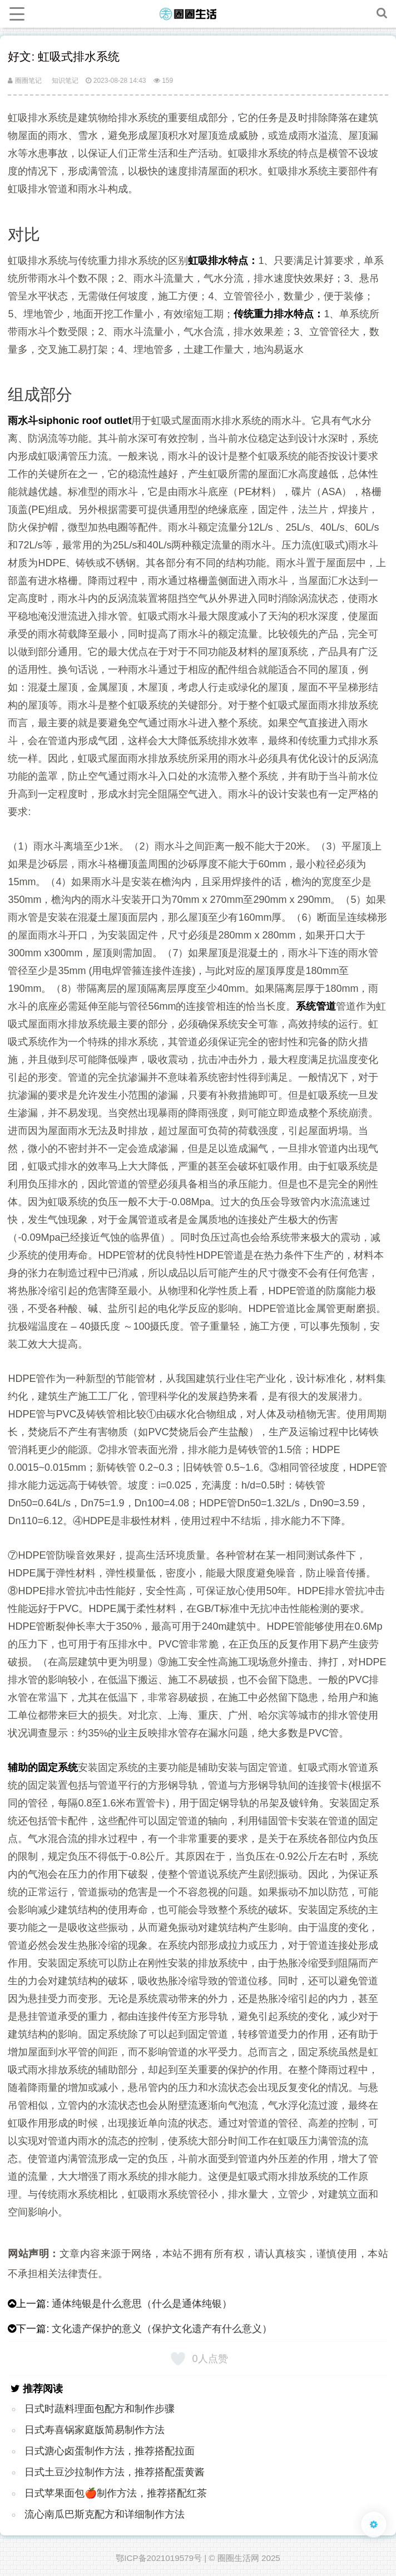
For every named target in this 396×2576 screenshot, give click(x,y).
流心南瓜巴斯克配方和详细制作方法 (104, 2514)
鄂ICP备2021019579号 (159, 2558)
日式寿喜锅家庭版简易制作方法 (94, 2429)
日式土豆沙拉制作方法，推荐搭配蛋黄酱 (114, 2472)
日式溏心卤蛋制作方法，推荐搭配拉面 (109, 2451)
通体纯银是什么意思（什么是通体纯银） (142, 2303)
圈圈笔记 (24, 80)
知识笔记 (65, 80)
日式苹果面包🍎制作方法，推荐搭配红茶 (115, 2493)
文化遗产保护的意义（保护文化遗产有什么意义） (162, 2328)
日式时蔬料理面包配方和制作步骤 (99, 2408)
